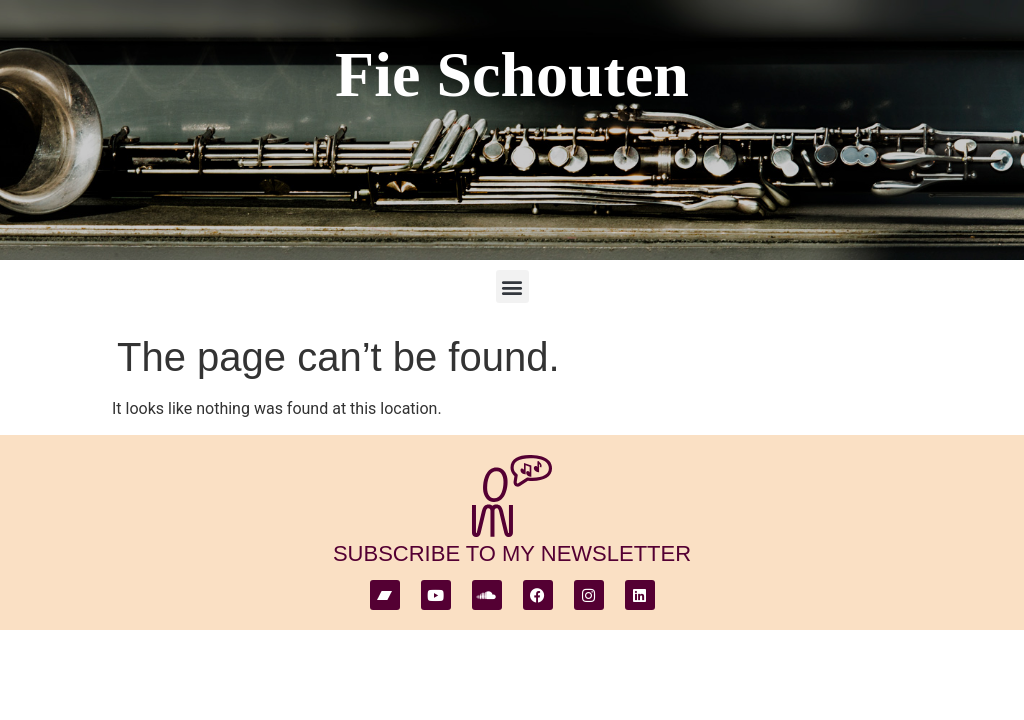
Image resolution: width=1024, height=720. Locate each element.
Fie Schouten (512, 74)
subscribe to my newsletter (512, 553)
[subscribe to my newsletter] (512, 496)
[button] (512, 286)
